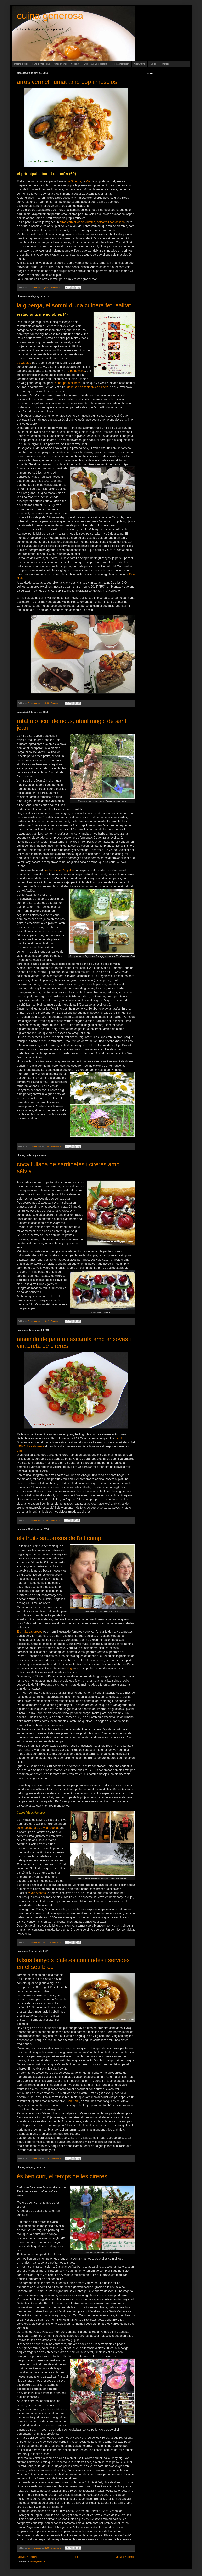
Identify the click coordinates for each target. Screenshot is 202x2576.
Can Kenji (73, 2101)
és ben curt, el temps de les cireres (62, 2176)
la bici (153, 64)
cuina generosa (50, 15)
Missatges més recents (28, 2557)
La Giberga (74, 181)
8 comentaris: (56, 288)
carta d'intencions (41, 64)
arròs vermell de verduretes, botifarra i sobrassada (92, 222)
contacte (164, 64)
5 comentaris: (56, 703)
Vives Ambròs (37, 1893)
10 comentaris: (56, 1942)
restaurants (139, 64)
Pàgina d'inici (21, 64)
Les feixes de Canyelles (59, 870)
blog (69, 1668)
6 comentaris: (56, 1321)
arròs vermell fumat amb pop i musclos (67, 82)
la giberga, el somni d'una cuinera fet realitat (74, 305)
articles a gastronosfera (95, 64)
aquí (119, 1438)
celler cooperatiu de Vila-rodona (37, 1827)
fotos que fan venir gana (67, 64)
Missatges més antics (125, 2557)
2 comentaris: (56, 1146)
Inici (76, 2557)
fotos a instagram (120, 64)
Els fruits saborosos (31, 1446)
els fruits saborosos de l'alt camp (59, 1538)
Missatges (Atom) (37, 2561)
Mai (88, 181)
